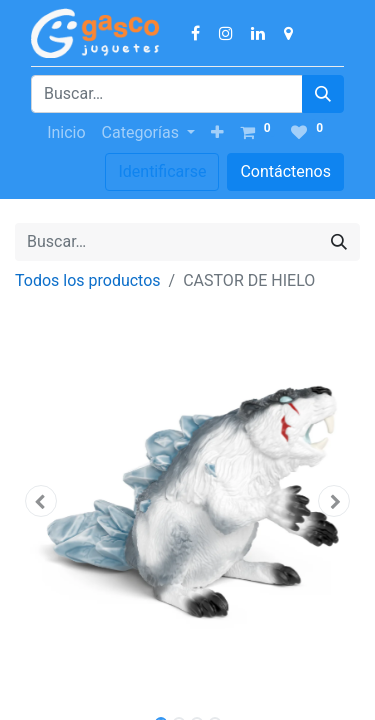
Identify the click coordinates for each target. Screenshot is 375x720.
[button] (217, 133)
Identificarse (162, 171)
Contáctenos (285, 171)
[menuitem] (66, 133)
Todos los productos (88, 280)
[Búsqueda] (323, 94)
